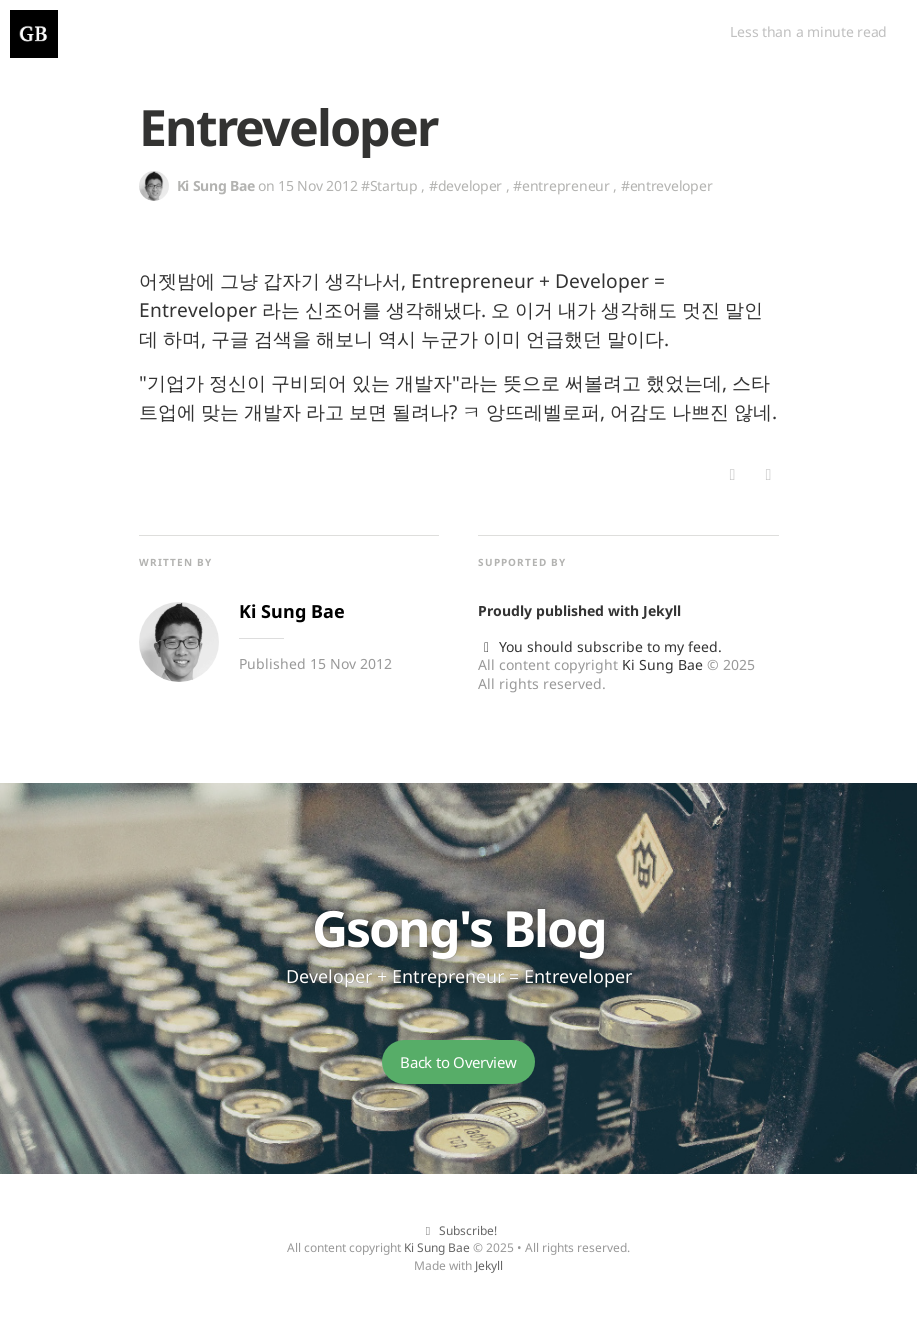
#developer (465, 185)
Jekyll (662, 610)
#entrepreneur (561, 185)
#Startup (389, 185)
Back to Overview (458, 1062)
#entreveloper (666, 185)
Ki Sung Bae (662, 664)
